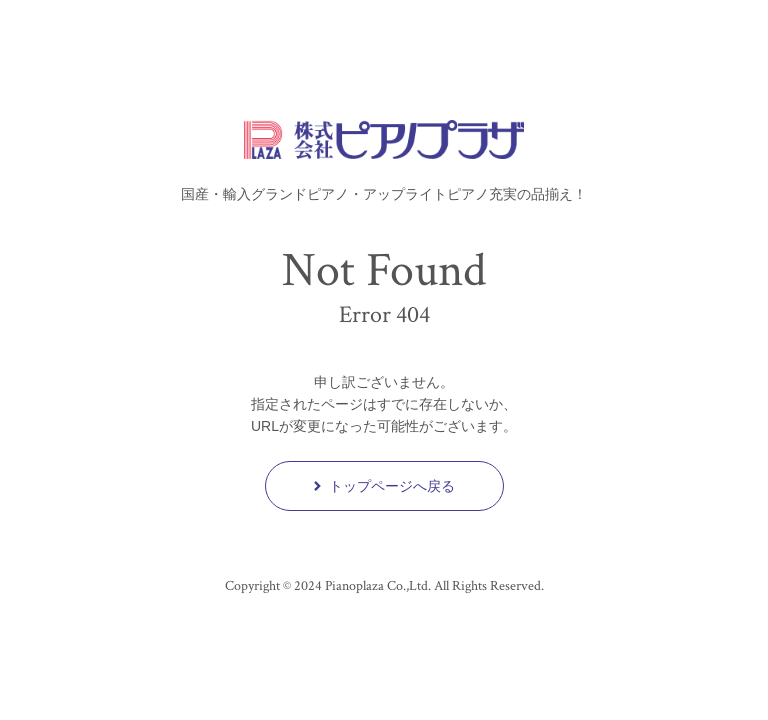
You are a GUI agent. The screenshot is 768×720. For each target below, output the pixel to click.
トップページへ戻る (384, 486)
